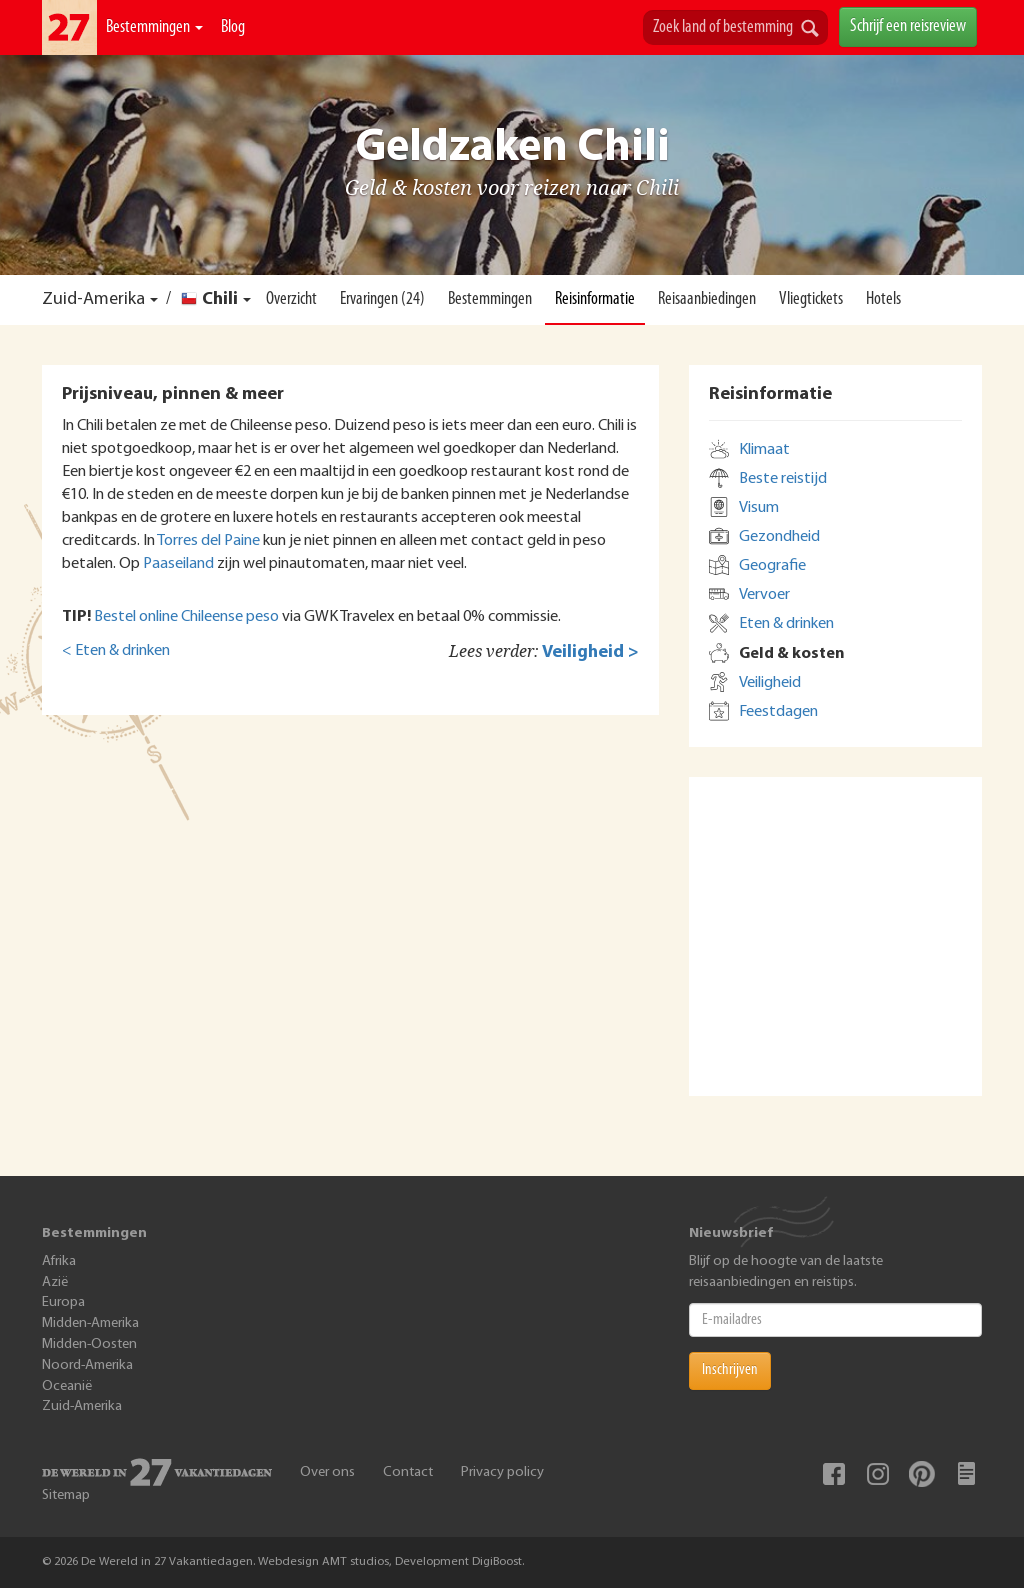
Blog (233, 27)
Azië (55, 1282)
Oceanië (67, 1386)
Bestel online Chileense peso (186, 617)
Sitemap (66, 1495)
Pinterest (922, 1474)
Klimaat (764, 450)
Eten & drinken (786, 624)
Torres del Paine (208, 541)
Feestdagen (778, 712)
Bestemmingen (154, 27)
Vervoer (764, 595)
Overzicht (291, 299)
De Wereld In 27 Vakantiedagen (69, 27)
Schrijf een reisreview (908, 26)
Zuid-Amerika (93, 299)
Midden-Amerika (90, 1323)
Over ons (327, 1472)
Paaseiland (178, 564)
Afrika (59, 1261)
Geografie (772, 566)
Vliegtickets (811, 299)
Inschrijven (730, 1370)
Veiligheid (770, 683)
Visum (759, 508)
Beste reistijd (783, 479)
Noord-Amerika (87, 1365)
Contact (408, 1472)
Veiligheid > (590, 652)
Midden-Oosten (89, 1344)
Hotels (883, 299)
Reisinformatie (595, 299)
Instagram (878, 1474)
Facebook (834, 1474)
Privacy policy (502, 1472)
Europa (63, 1302)
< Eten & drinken (116, 651)
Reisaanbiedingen (707, 299)
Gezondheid (779, 537)
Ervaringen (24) (382, 299)
